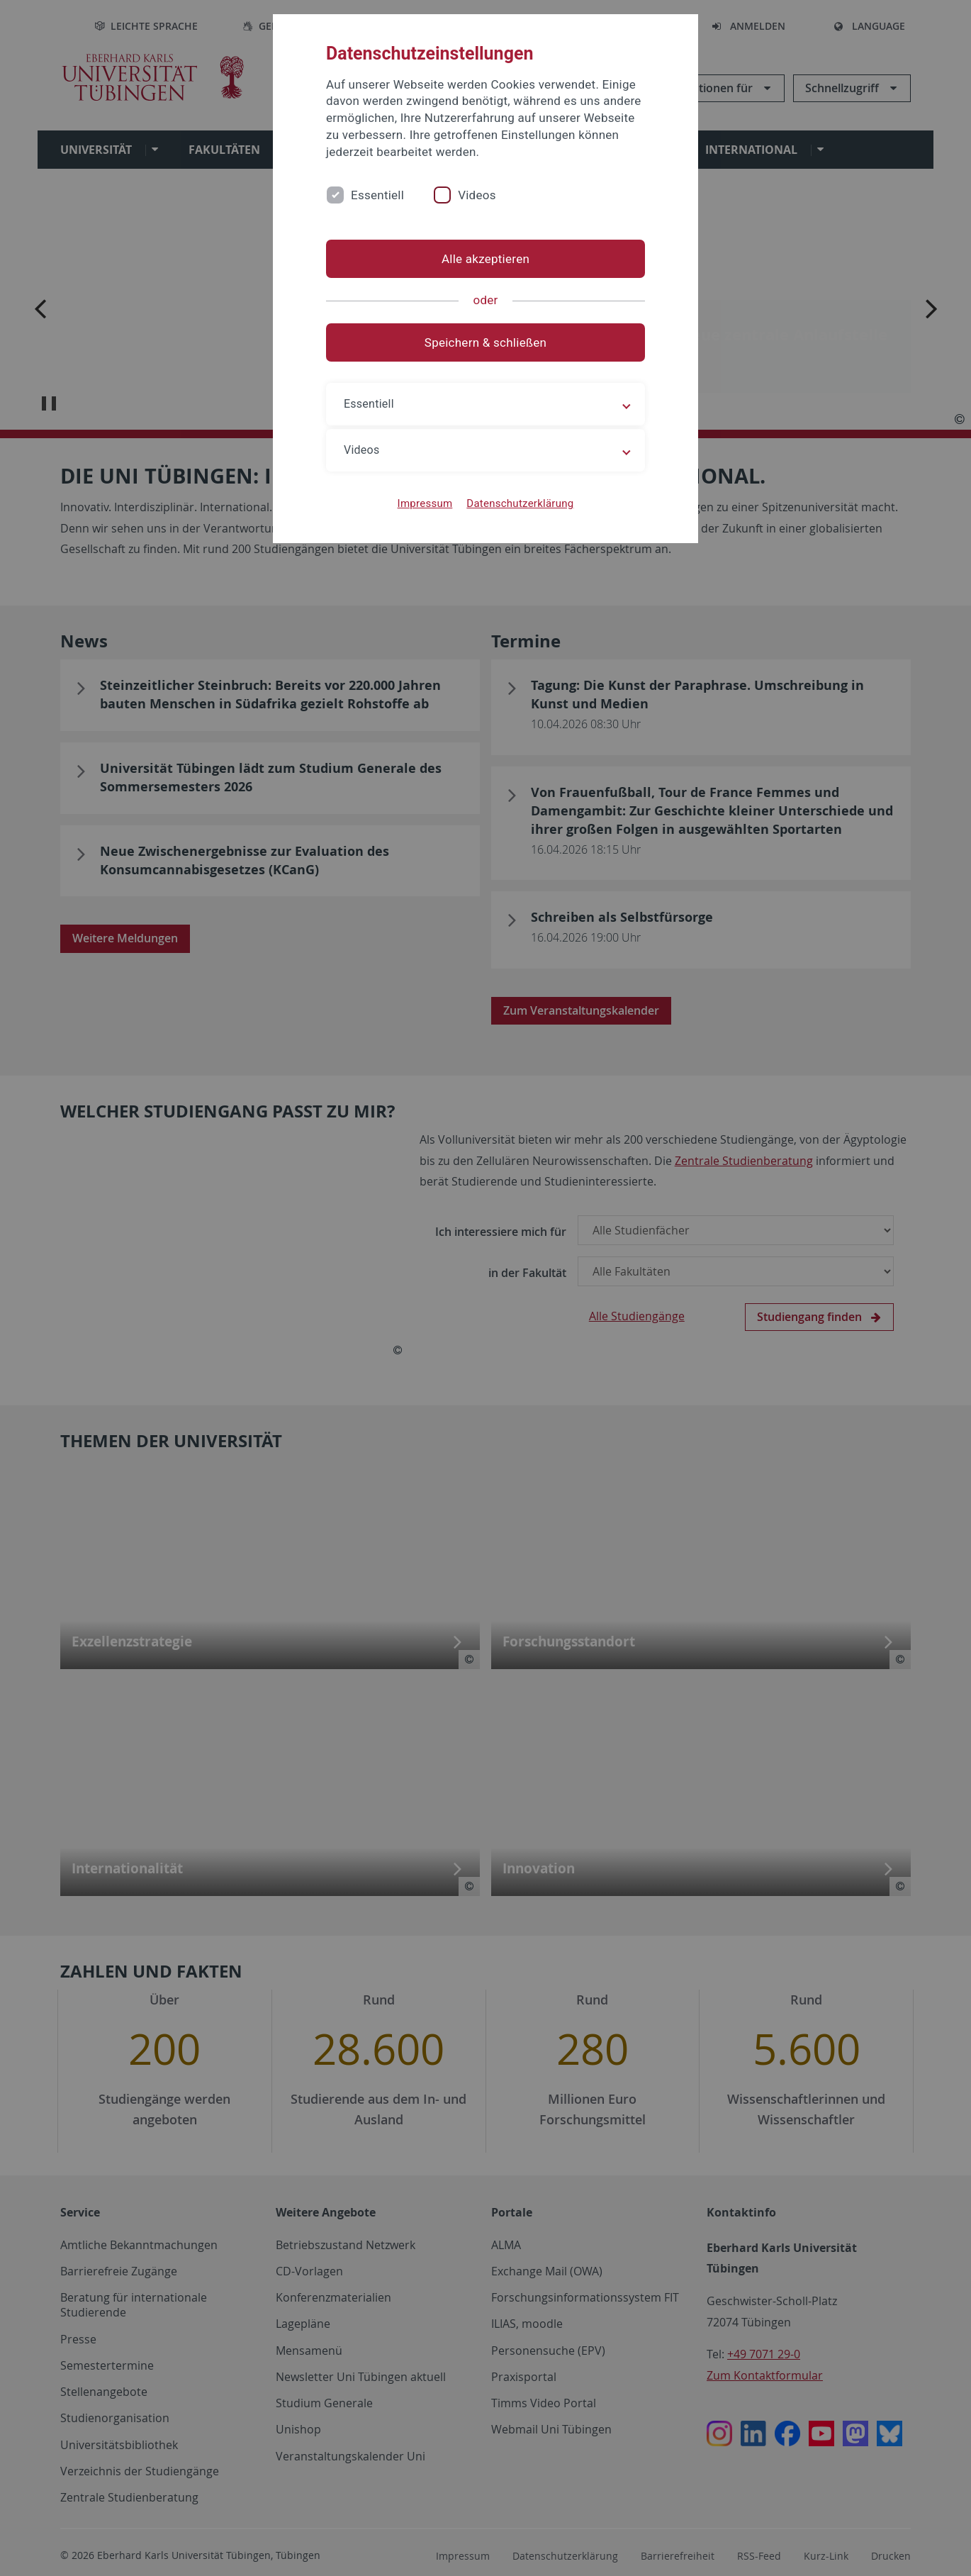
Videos (477, 195)
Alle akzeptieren (485, 259)
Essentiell (377, 195)
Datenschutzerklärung (519, 503)
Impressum (425, 503)
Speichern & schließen (485, 342)
